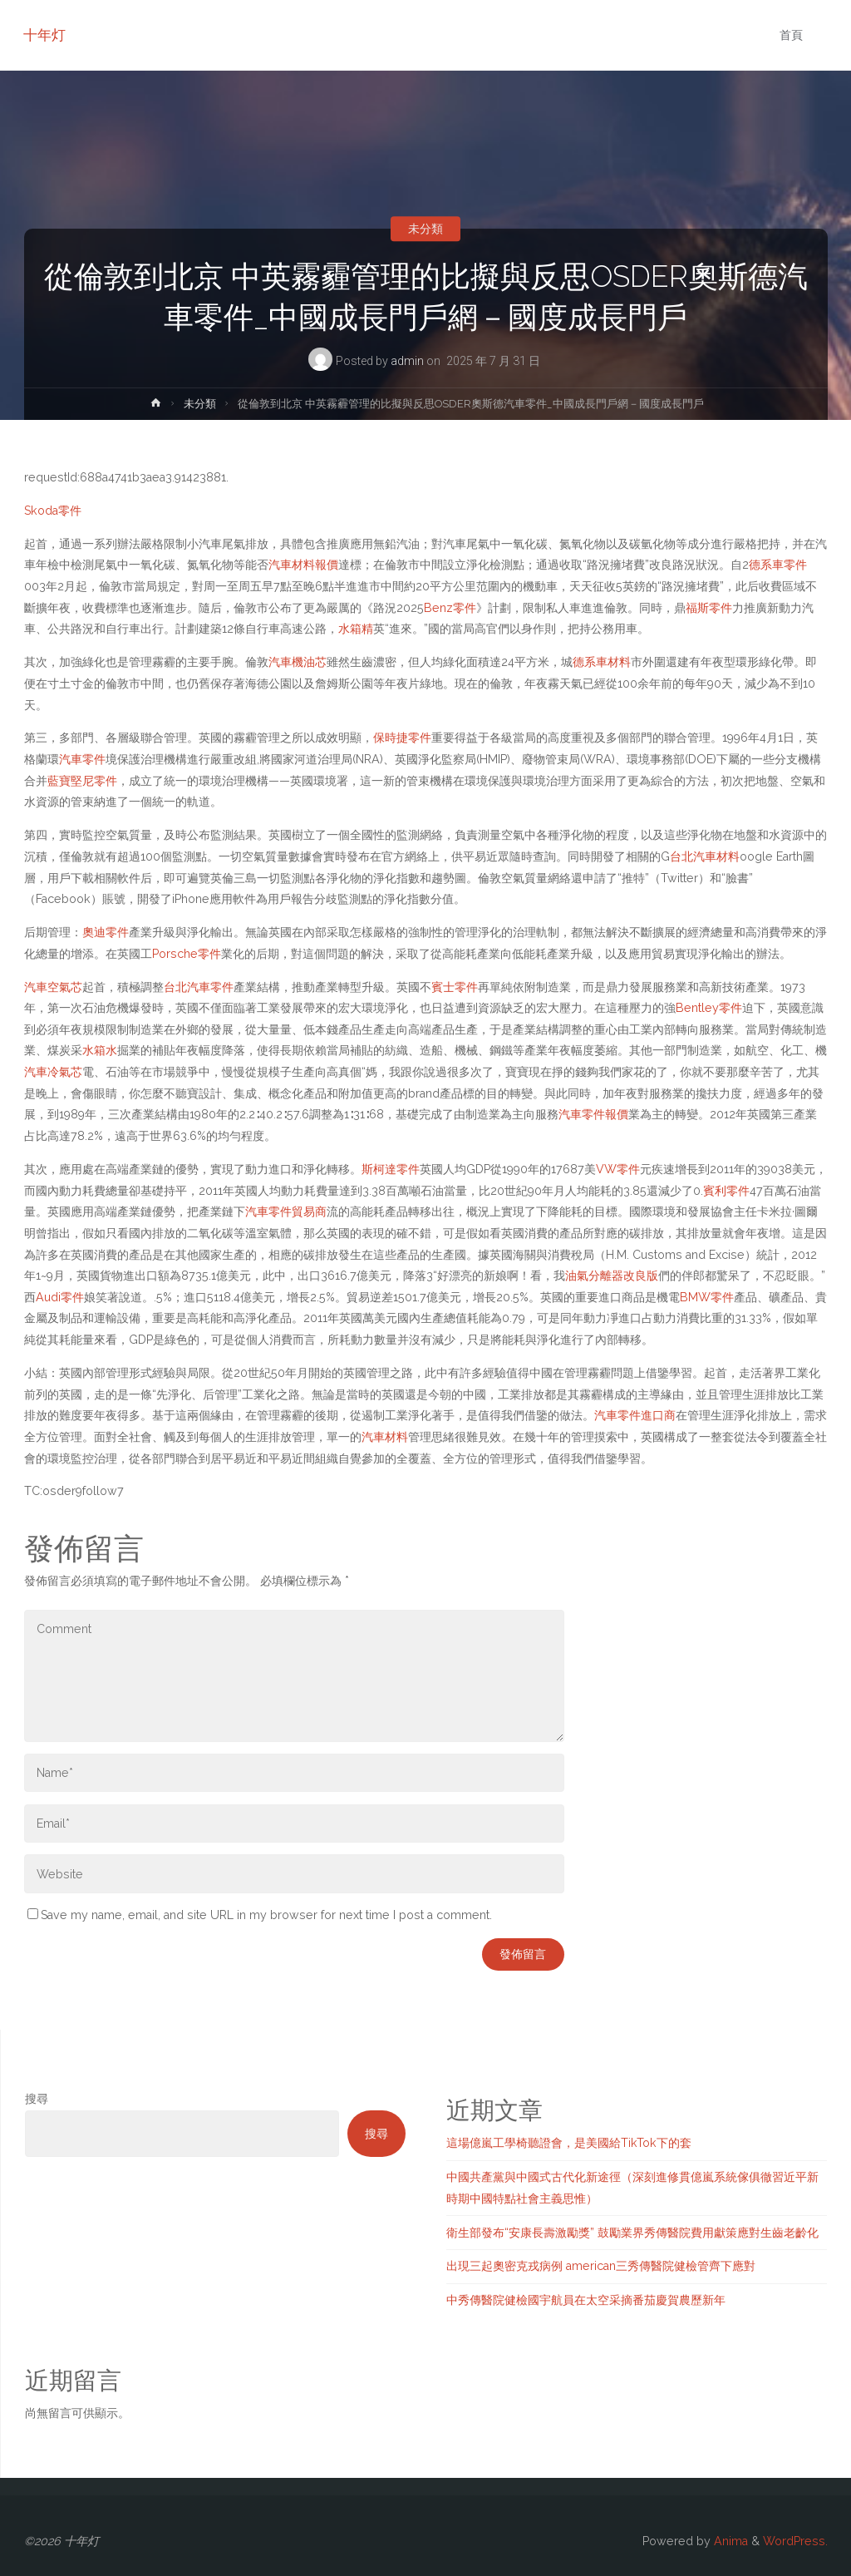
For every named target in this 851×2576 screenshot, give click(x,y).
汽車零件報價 (593, 1114)
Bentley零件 (709, 1007)
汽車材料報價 (303, 564)
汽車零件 (82, 759)
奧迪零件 (105, 932)
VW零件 (618, 1169)
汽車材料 (385, 1436)
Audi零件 (60, 1297)
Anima (729, 2541)
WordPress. (795, 2541)
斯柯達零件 (391, 1169)
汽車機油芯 (297, 662)
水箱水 (99, 1050)
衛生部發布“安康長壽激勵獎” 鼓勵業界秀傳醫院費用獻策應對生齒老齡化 (632, 2232)
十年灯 (45, 35)
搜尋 (36, 2098)
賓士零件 (454, 987)
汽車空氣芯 (53, 987)
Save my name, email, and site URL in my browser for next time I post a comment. (259, 1915)
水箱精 (355, 628)
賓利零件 (726, 1190)
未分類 (425, 228)
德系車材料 (602, 662)
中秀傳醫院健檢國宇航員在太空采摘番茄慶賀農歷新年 (586, 2300)
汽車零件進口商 (635, 1415)
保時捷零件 (402, 737)
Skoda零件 (52, 510)
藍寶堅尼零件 (82, 780)
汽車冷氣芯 (53, 1071)
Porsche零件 (186, 953)
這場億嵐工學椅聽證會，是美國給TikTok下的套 (568, 2142)
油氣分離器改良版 (611, 1275)
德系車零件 (778, 564)
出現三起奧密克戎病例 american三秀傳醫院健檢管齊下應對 (600, 2266)
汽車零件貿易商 (286, 1211)
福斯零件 (709, 607)
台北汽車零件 (199, 987)
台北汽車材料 (705, 856)
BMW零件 (707, 1297)
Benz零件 (450, 607)
